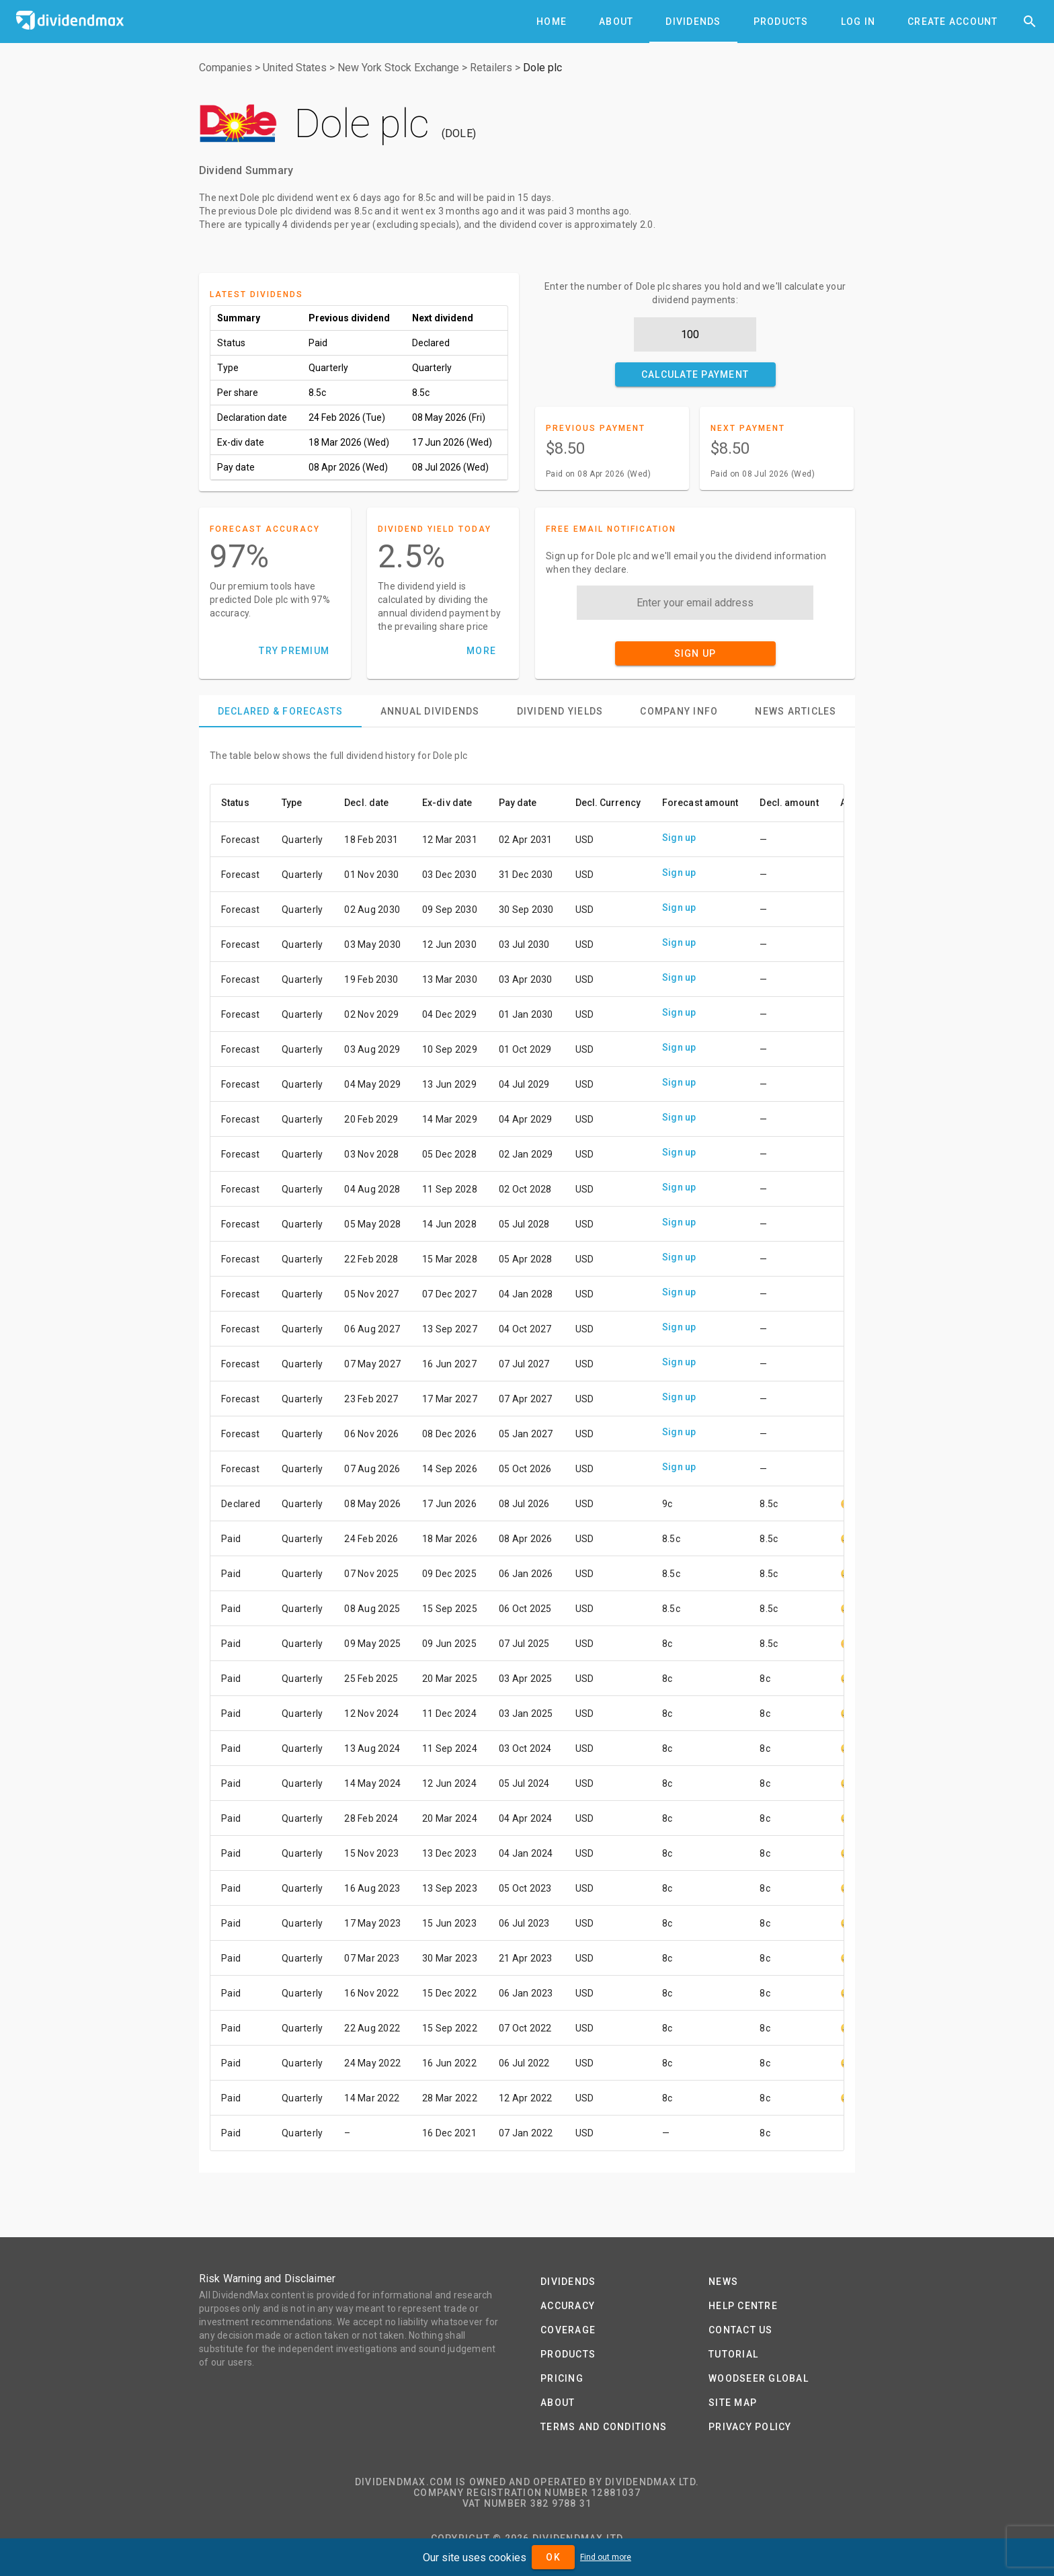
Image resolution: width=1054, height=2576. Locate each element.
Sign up (679, 837)
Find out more (605, 2557)
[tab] (551, 21)
